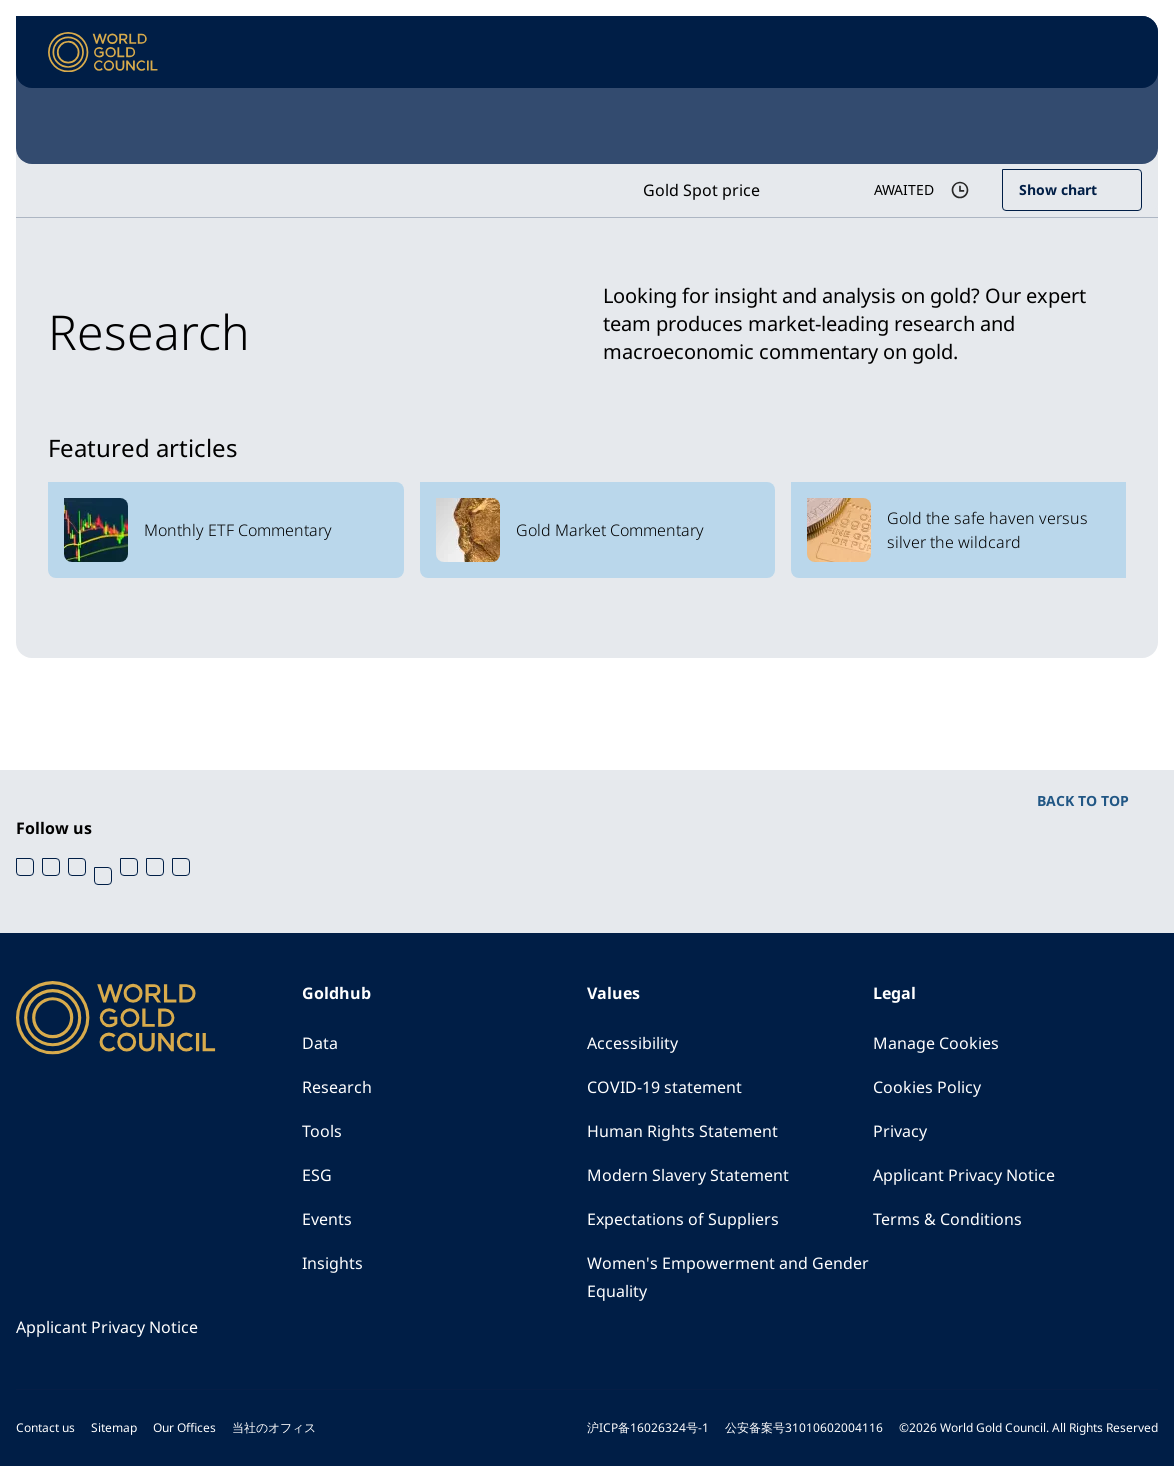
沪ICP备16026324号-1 (648, 1427)
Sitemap (114, 1427)
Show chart (1058, 189)
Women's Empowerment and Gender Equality (728, 1277)
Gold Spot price (701, 190)
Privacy (900, 1131)
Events (327, 1219)
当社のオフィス (274, 1427)
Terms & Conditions (947, 1219)
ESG (317, 1175)
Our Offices (184, 1427)
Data (320, 1043)
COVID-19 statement (664, 1087)
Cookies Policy (927, 1087)
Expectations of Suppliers (683, 1219)
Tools (322, 1131)
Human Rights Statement (682, 1131)
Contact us (45, 1427)
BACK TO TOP (1083, 800)
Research (337, 1087)
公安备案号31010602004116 (804, 1427)
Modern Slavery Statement (688, 1175)
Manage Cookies (936, 1043)
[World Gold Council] (103, 52)
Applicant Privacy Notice (964, 1175)
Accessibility (632, 1043)
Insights (332, 1263)
